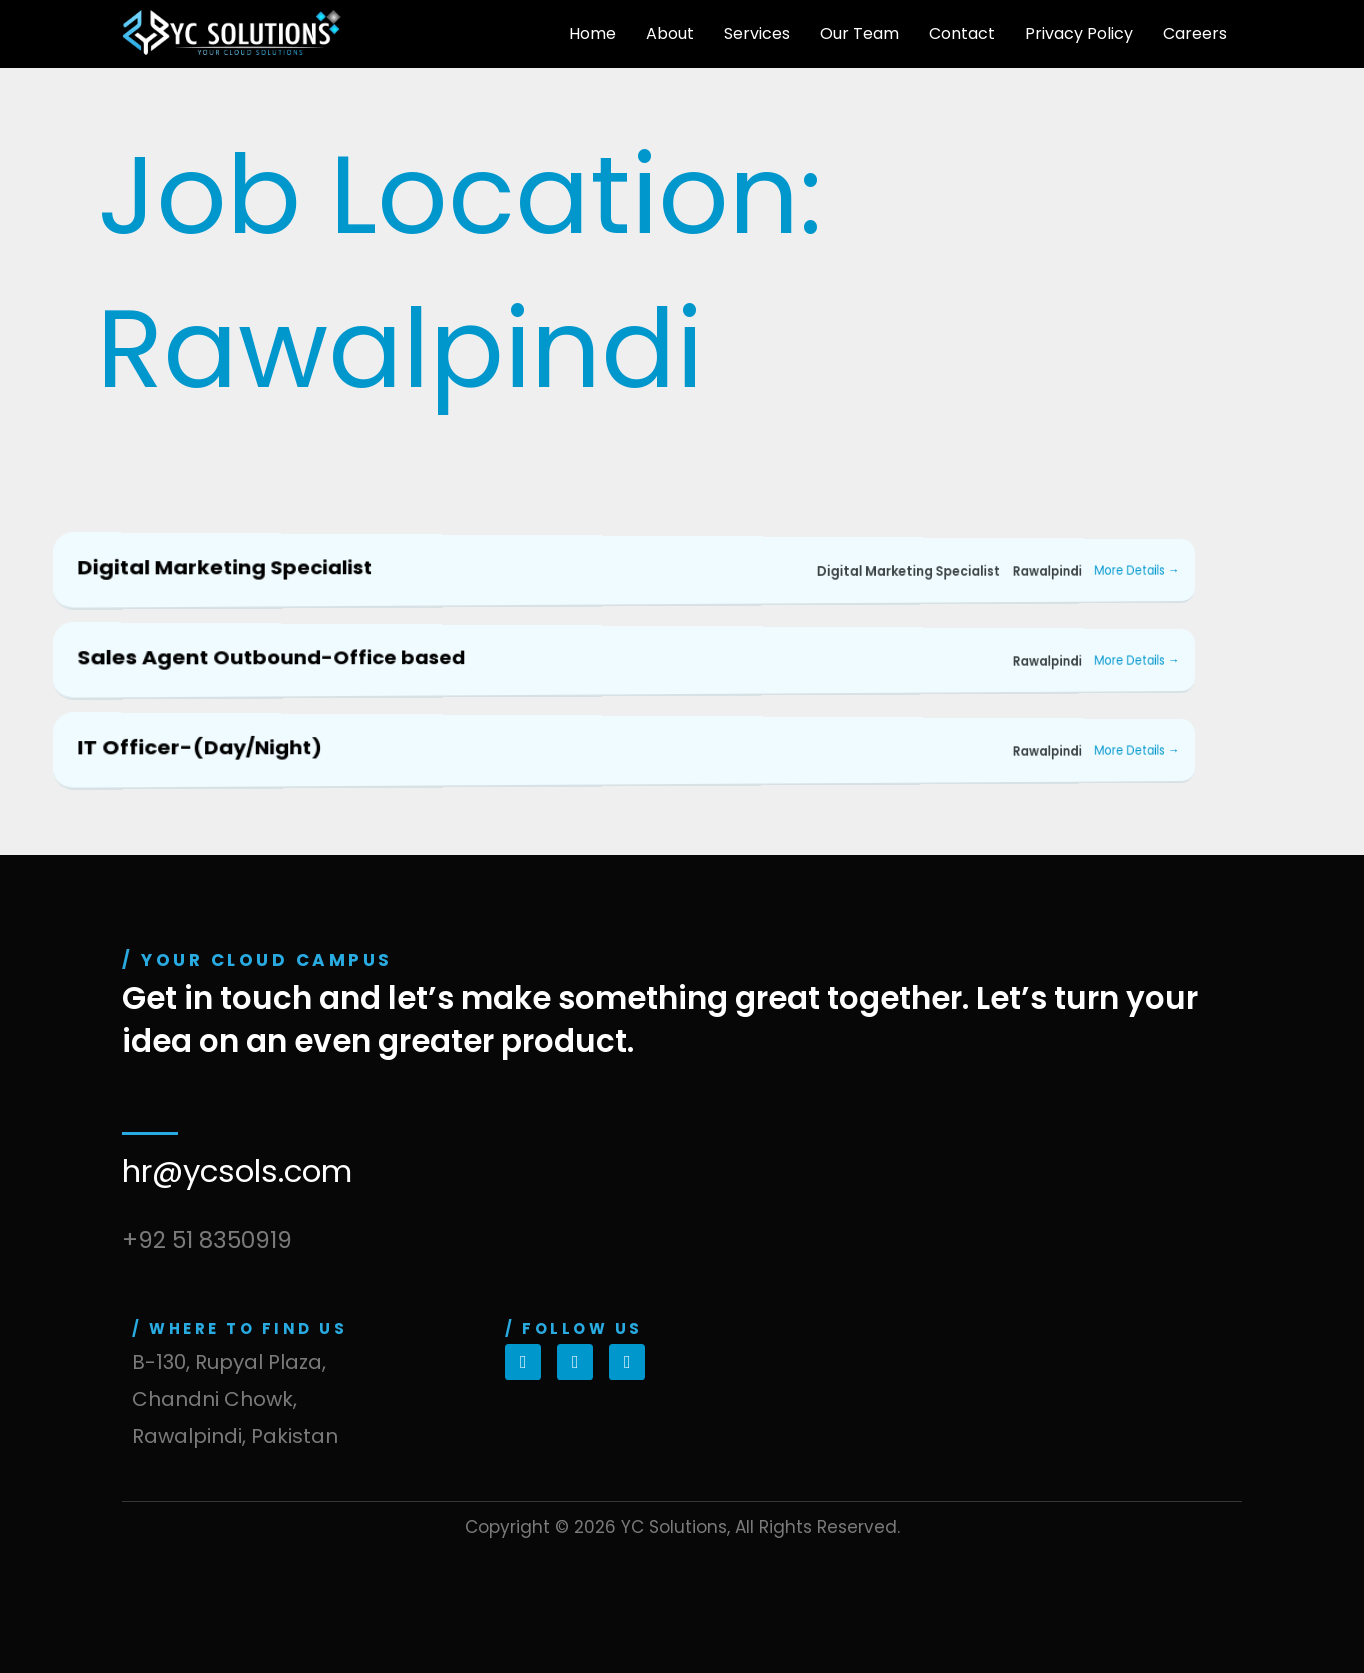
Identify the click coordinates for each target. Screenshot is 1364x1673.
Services (757, 33)
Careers (1195, 33)
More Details (1136, 570)
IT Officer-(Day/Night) (199, 747)
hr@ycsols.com (237, 1171)
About (670, 33)
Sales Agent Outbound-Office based (271, 657)
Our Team (859, 33)
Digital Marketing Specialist (224, 567)
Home (592, 33)
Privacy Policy (1079, 33)
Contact (962, 33)
